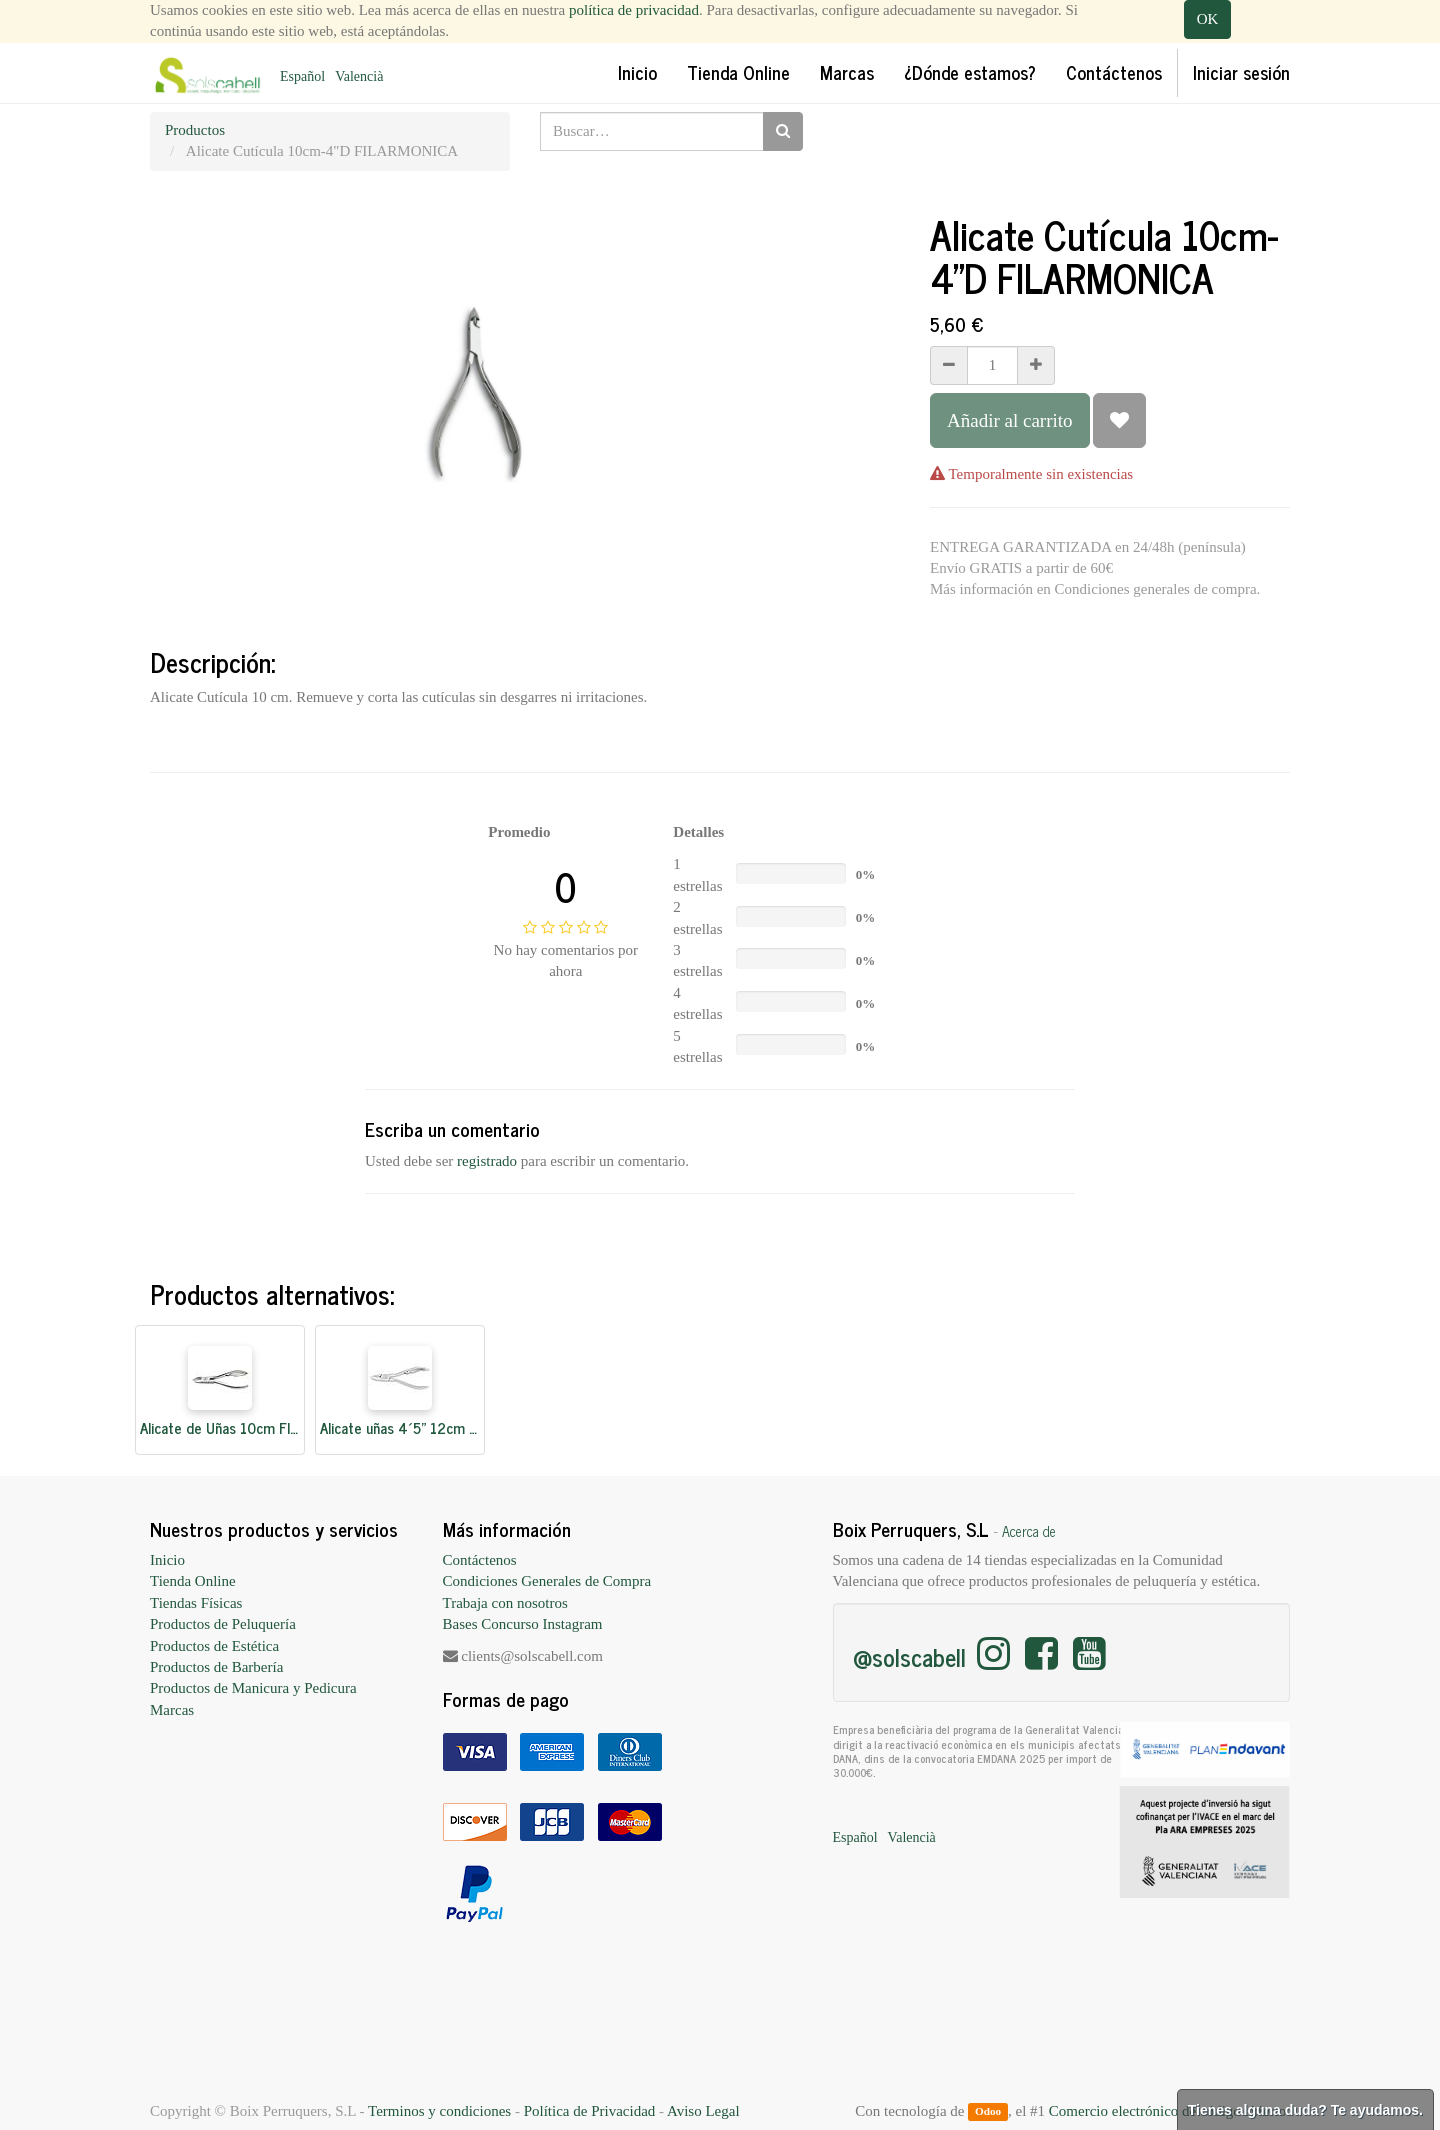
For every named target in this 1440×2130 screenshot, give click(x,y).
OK (1208, 19)
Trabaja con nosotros (505, 1603)
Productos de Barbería (216, 1667)
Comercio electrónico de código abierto (1167, 2111)
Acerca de (1029, 1531)
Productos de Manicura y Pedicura (253, 1688)
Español (302, 76)
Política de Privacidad (590, 2111)
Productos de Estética (214, 1646)
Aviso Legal (703, 2111)
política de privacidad (634, 10)
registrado (487, 1161)
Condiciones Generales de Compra (547, 1581)
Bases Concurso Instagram (523, 1624)
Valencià (359, 76)
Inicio (167, 1560)
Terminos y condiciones (439, 2111)
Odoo (988, 2112)
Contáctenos (480, 1560)
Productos (195, 130)
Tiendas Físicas (196, 1603)
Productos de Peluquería (223, 1624)
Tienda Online (193, 1581)
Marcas (172, 1710)
